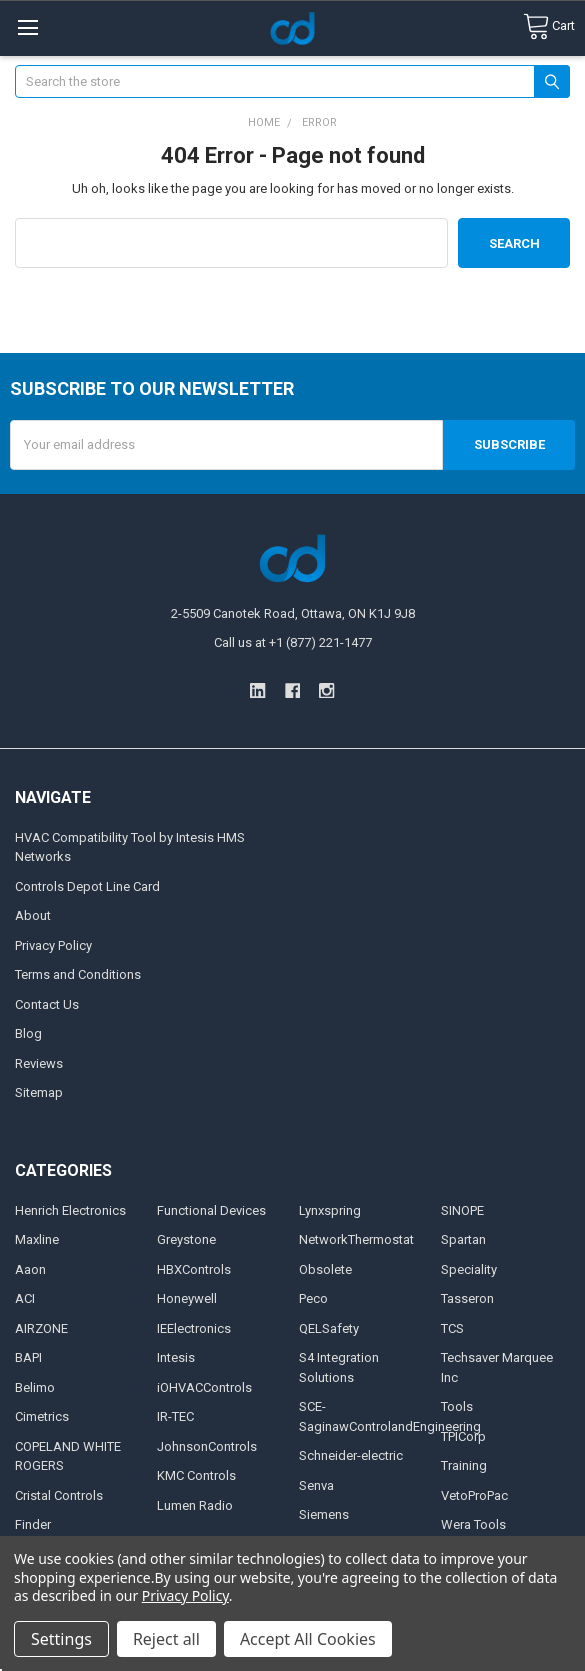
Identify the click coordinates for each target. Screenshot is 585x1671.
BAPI (28, 1357)
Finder (33, 1524)
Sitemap (39, 1092)
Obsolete (325, 1269)
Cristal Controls (59, 1495)
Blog (28, 1033)
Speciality (469, 1269)
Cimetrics (42, 1416)
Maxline (37, 1239)
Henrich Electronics (70, 1210)
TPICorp (463, 1436)
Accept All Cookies (308, 1639)
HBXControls (194, 1269)
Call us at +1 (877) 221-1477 (293, 642)
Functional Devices (211, 1210)
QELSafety (329, 1328)
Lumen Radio (195, 1505)
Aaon (30, 1269)
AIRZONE (41, 1328)
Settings (61, 1639)
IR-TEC (175, 1416)
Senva (316, 1485)
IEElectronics (194, 1328)
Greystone (186, 1239)
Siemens (324, 1514)
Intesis (176, 1357)
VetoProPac (474, 1495)
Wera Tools (473, 1524)
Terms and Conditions (78, 974)
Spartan (463, 1239)
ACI (25, 1298)
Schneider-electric (351, 1455)
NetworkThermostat (356, 1239)
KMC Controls (196, 1475)
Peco (313, 1298)
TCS (452, 1328)
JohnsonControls (207, 1446)
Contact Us (47, 1004)
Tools (457, 1406)
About (33, 915)
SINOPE (462, 1210)
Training (464, 1465)
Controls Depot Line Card (87, 886)
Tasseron (467, 1298)
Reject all (166, 1639)
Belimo (35, 1387)
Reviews (39, 1063)
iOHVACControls (204, 1387)
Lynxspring (330, 1210)
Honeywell (187, 1298)
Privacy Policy (53, 945)
